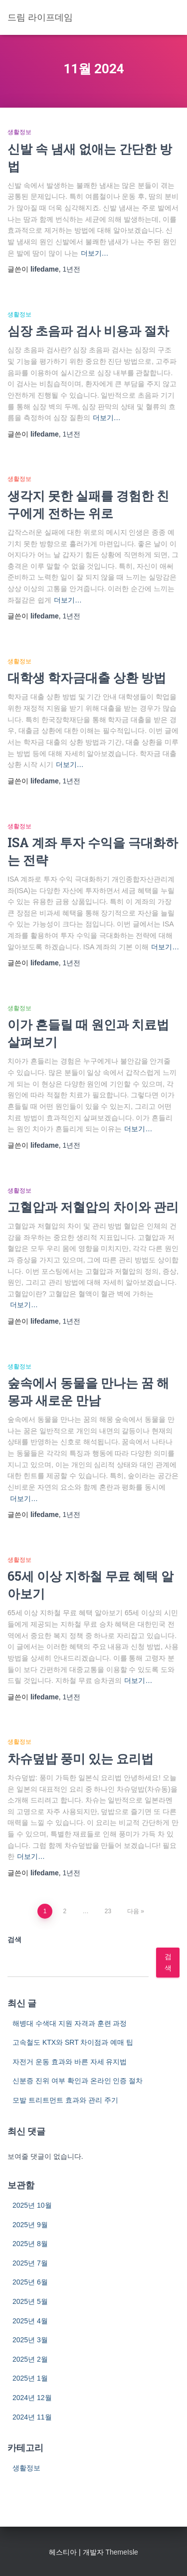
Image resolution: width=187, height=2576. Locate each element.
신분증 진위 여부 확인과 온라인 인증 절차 (77, 2081)
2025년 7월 (30, 2263)
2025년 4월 (30, 2321)
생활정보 (19, 132)
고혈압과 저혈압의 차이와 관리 (93, 1207)
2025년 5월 (30, 2301)
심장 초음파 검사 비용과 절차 (88, 330)
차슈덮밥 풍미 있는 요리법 (80, 1758)
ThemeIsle (121, 2552)
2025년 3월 (30, 2340)
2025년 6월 (30, 2282)
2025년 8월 (30, 2244)
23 (108, 1911)
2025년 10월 (32, 2205)
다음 (133, 1911)
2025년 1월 (30, 2378)
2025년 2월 (30, 2359)
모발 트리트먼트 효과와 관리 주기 (65, 2100)
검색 (14, 1940)
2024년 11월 (32, 2417)
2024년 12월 (32, 2398)
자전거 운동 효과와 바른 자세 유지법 (69, 2062)
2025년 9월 (30, 2225)
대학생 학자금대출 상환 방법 (86, 677)
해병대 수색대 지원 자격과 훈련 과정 (69, 2023)
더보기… (95, 253)
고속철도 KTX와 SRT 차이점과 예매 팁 (72, 2042)
